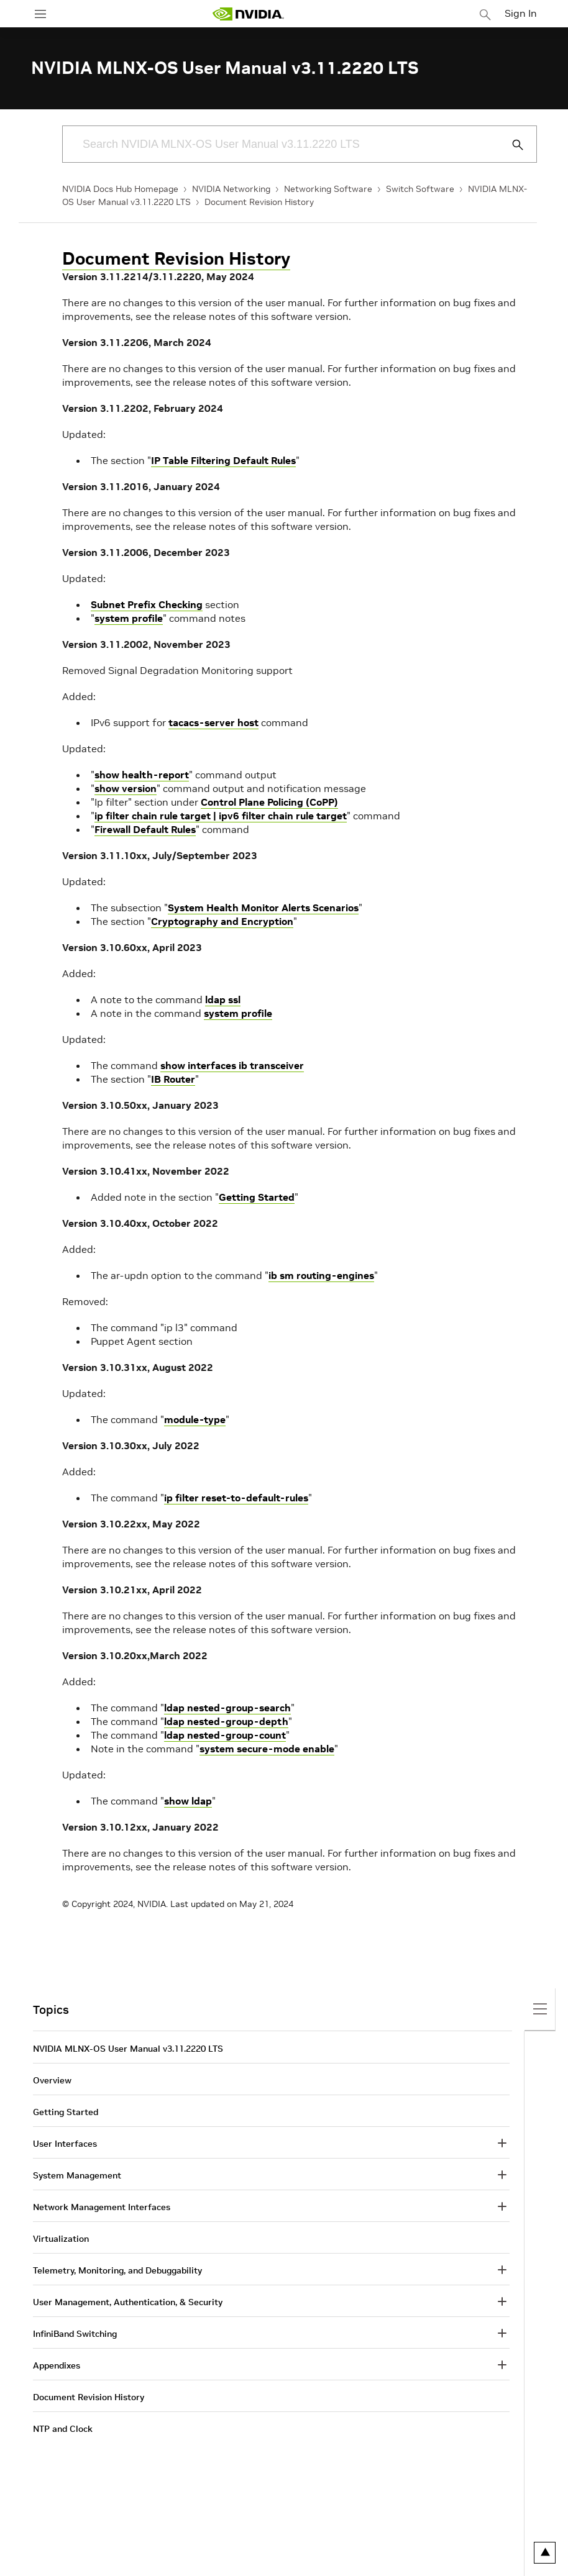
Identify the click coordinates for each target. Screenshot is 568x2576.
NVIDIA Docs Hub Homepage (120, 188)
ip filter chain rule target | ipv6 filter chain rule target (220, 815)
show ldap (188, 1801)
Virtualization (61, 2238)
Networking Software (328, 188)
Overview (52, 2080)
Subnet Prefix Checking (147, 604)
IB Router (173, 1079)
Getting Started (257, 1197)
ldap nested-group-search (227, 1707)
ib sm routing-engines (321, 1275)
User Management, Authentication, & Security (127, 2302)
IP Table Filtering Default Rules (223, 460)
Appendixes (56, 2365)
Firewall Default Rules (145, 829)
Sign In (521, 13)
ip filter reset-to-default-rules (236, 1497)
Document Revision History (259, 201)
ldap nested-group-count (225, 1735)
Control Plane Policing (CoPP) (269, 802)
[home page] (248, 13)
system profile (128, 618)
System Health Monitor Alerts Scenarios (263, 907)
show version (125, 788)
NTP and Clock (63, 2428)
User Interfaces (65, 2143)
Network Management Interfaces (101, 2207)
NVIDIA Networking (231, 188)
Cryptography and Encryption (222, 921)
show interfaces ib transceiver (232, 1065)
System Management (77, 2175)
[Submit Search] (511, 145)
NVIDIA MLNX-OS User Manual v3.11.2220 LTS (128, 2048)
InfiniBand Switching (75, 2333)
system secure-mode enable (266, 1748)
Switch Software (420, 188)
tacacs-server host (213, 722)
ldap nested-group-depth (226, 1721)
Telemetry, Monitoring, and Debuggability (117, 2270)
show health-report (141, 774)
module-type (195, 1419)
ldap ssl (222, 999)
